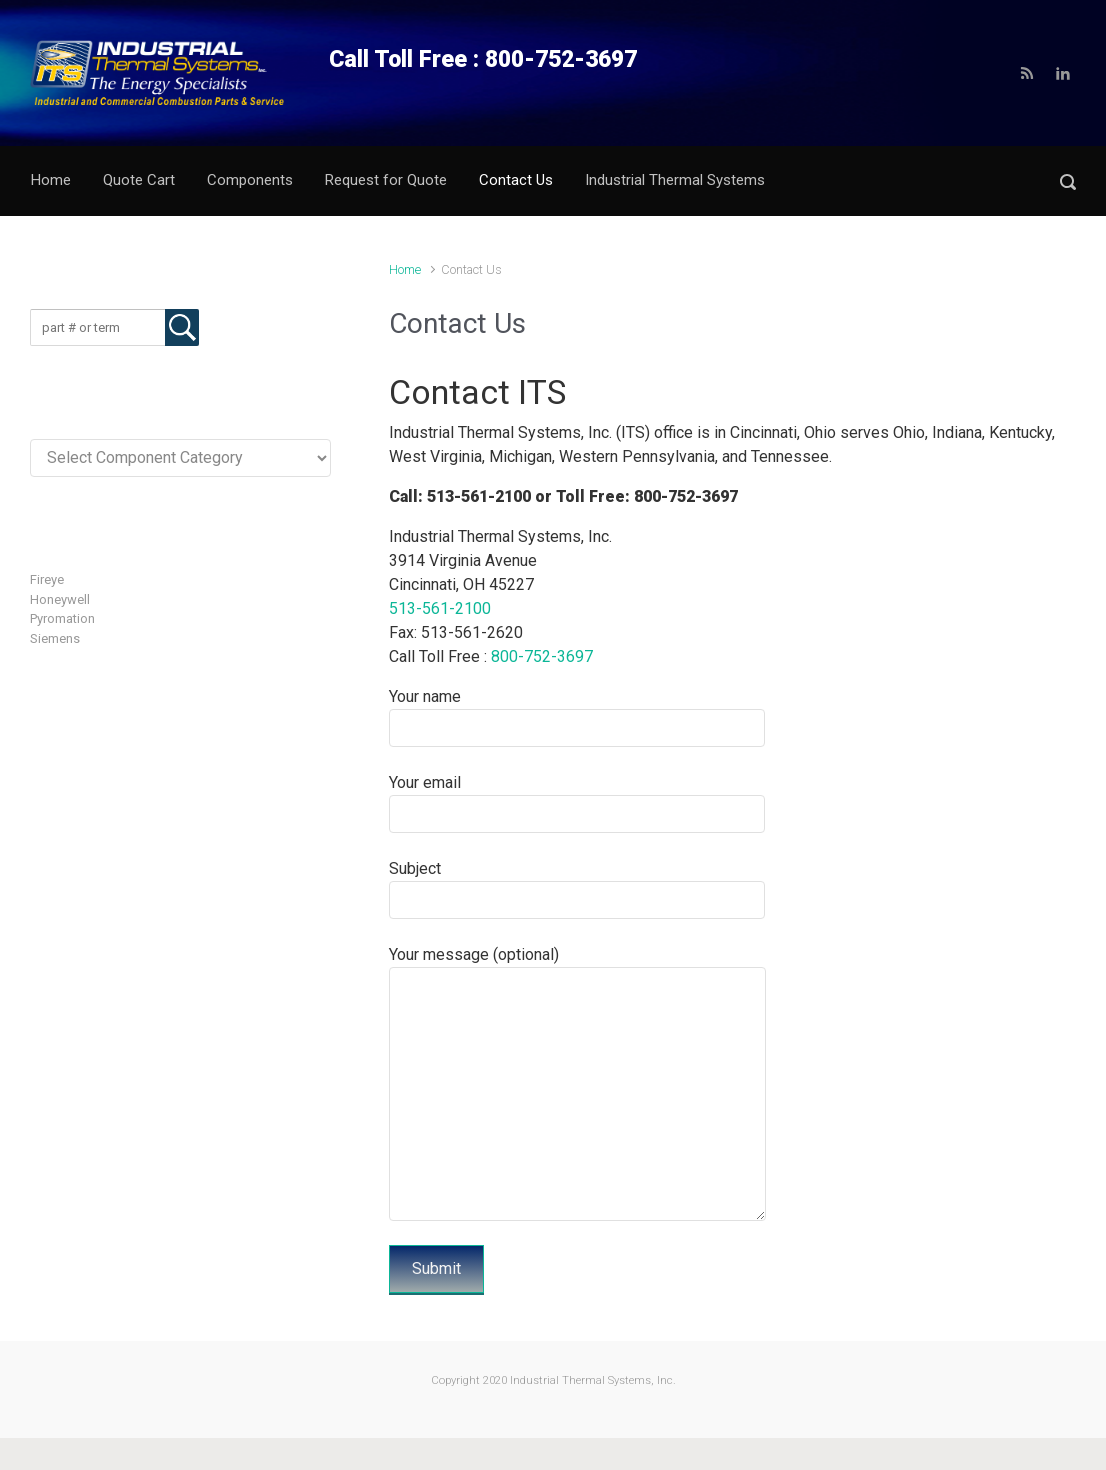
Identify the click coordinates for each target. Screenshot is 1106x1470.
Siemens (55, 638)
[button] (1068, 181)
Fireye (47, 579)
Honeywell (60, 599)
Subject (577, 889)
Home (405, 269)
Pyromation (62, 618)
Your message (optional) (577, 1083)
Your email (577, 803)
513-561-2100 (440, 608)
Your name (577, 717)
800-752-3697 (542, 656)
